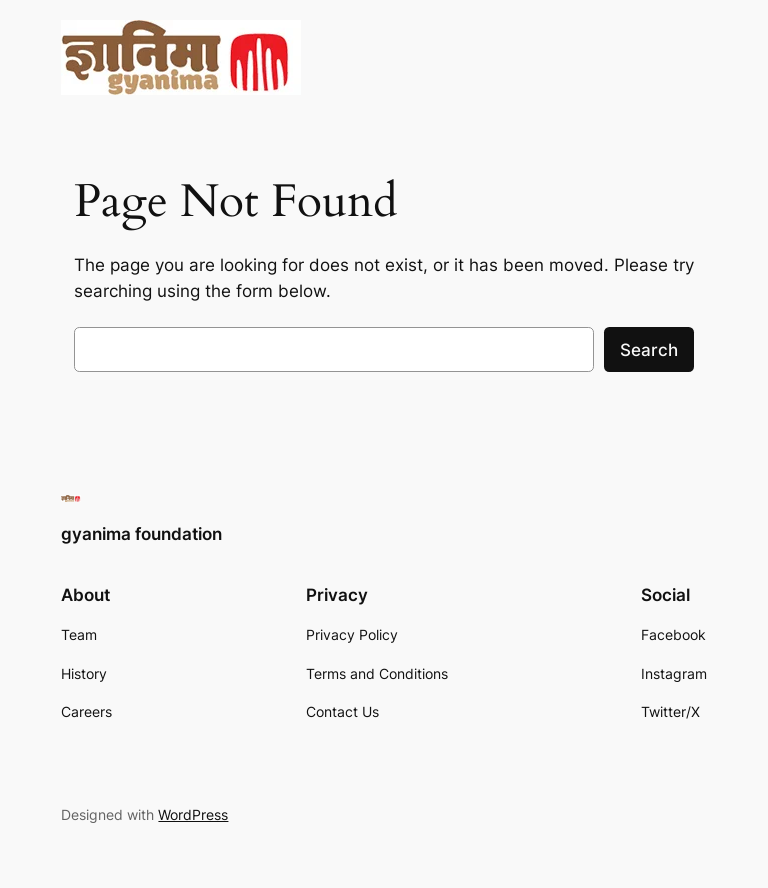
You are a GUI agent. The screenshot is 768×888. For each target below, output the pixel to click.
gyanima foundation (141, 534)
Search (649, 350)
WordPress (193, 814)
